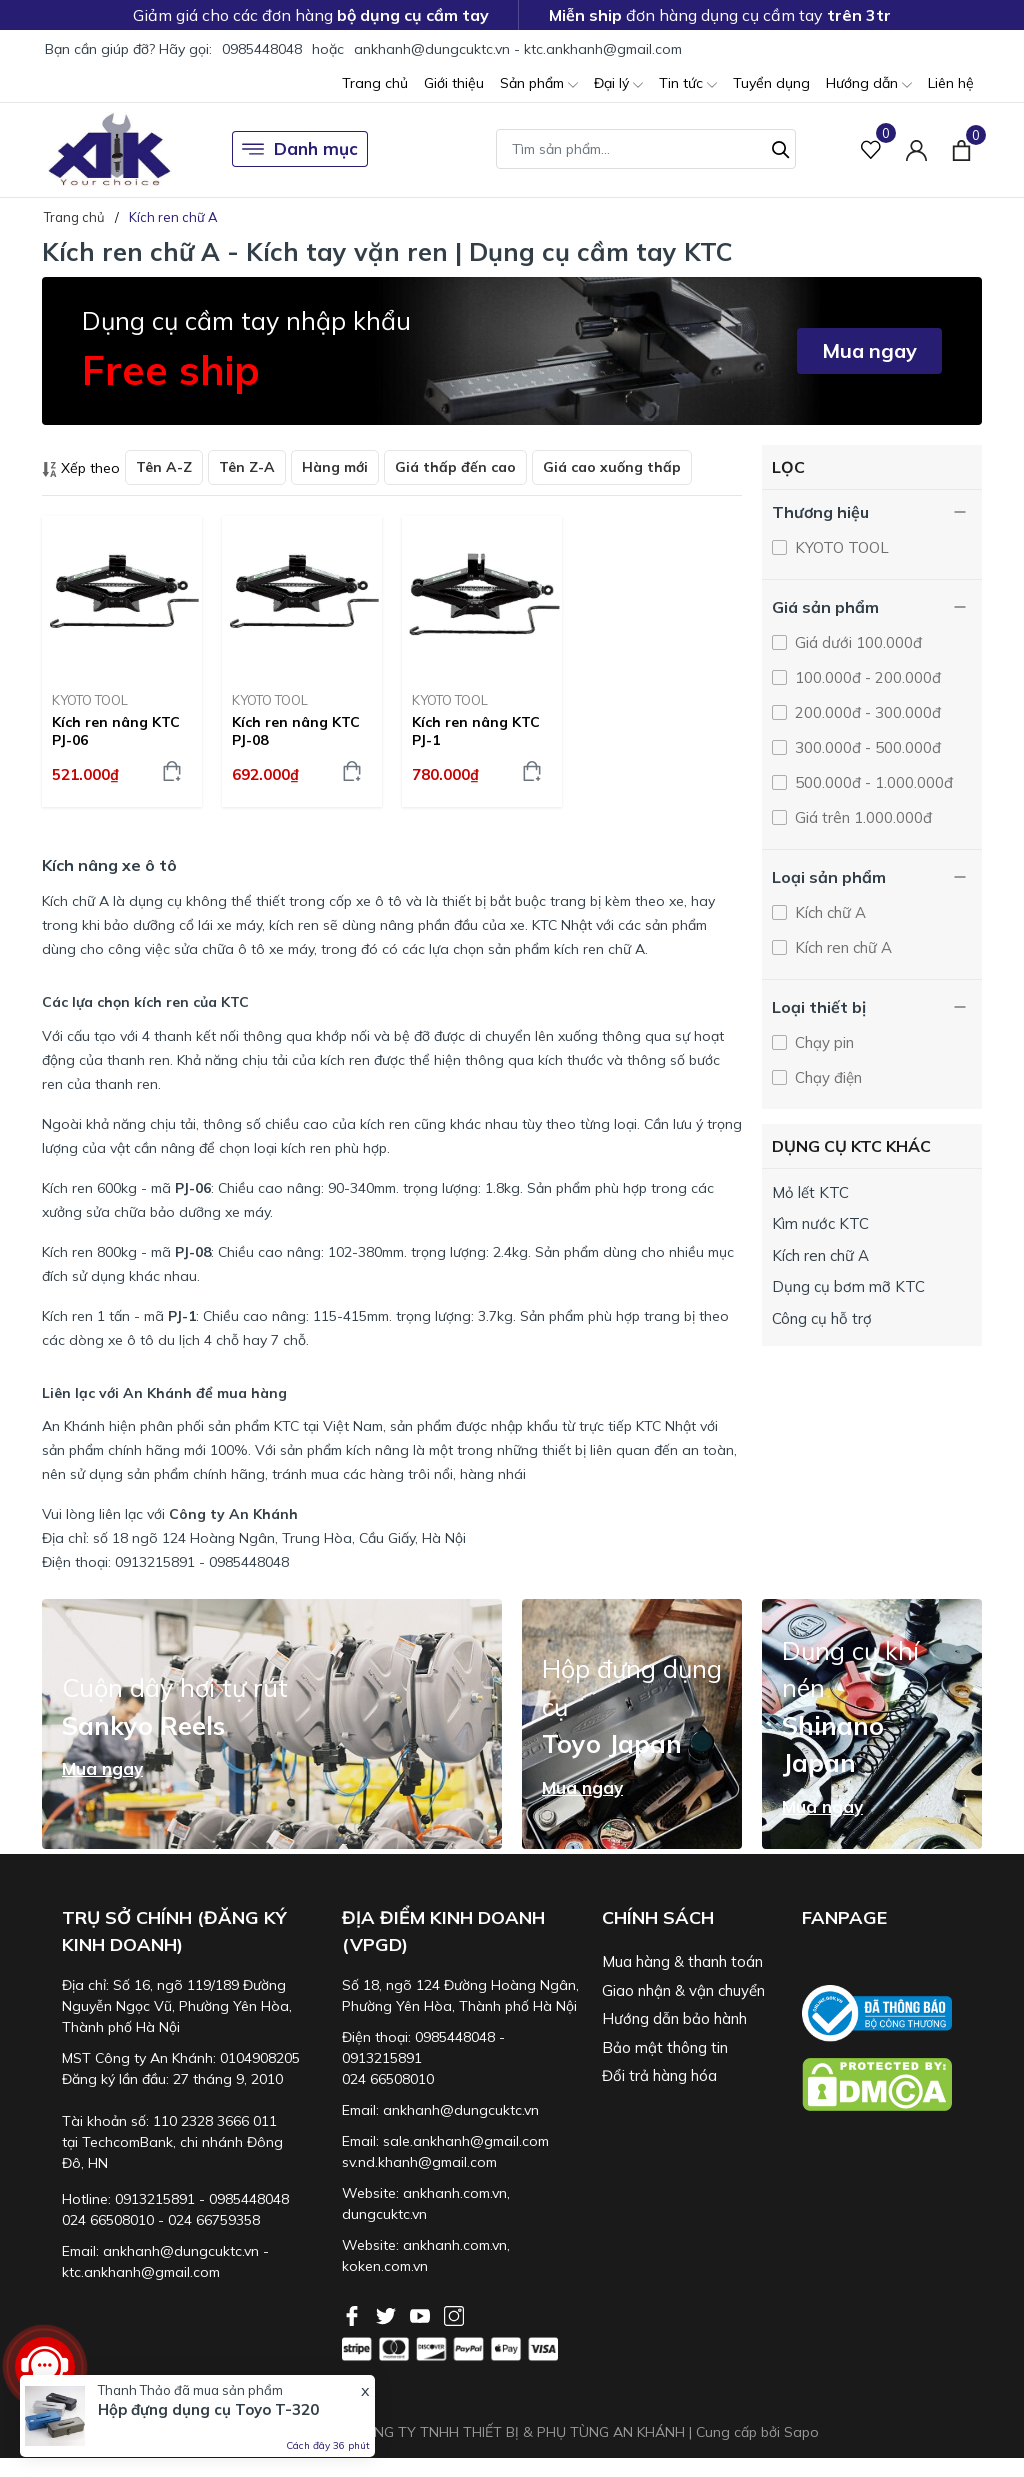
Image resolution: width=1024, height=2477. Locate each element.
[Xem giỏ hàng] (961, 149)
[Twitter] (388, 2314)
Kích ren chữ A (841, 947)
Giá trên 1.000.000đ (861, 817)
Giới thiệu (454, 83)
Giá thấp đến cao (455, 467)
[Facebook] (354, 2314)
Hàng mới (335, 467)
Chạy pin (822, 1042)
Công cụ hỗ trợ (822, 1318)
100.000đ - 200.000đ (866, 677)
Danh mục (300, 149)
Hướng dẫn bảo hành (674, 2018)
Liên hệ (951, 83)
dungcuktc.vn (384, 2214)
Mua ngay (869, 350)
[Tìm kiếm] (781, 147)
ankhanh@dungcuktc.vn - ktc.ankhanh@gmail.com (518, 49)
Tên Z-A (247, 467)
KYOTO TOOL (90, 700)
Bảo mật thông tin (665, 2047)
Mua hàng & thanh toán (682, 1961)
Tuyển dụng (771, 83)
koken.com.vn (385, 2266)
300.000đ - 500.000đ (866, 747)
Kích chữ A (828, 912)
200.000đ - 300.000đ (866, 712)
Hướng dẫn (869, 84)
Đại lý (618, 84)
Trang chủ (375, 83)
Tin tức (688, 84)
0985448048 (262, 49)
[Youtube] (422, 2314)
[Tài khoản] (916, 149)
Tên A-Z (164, 467)
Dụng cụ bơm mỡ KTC (848, 1286)
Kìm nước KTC (820, 1223)
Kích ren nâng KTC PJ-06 (116, 731)
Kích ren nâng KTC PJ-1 (476, 731)
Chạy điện (826, 1077)
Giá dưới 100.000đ (856, 642)
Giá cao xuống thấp (612, 467)
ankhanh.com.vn (455, 2193)
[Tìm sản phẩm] (646, 149)
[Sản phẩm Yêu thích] (871, 149)
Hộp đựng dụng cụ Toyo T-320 (208, 2409)
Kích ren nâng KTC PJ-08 (296, 731)
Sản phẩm (539, 84)
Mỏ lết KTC (810, 1192)
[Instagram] (454, 2314)
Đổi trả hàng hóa (659, 2075)
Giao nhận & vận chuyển (683, 1990)
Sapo (801, 2432)
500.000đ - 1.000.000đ (872, 782)
